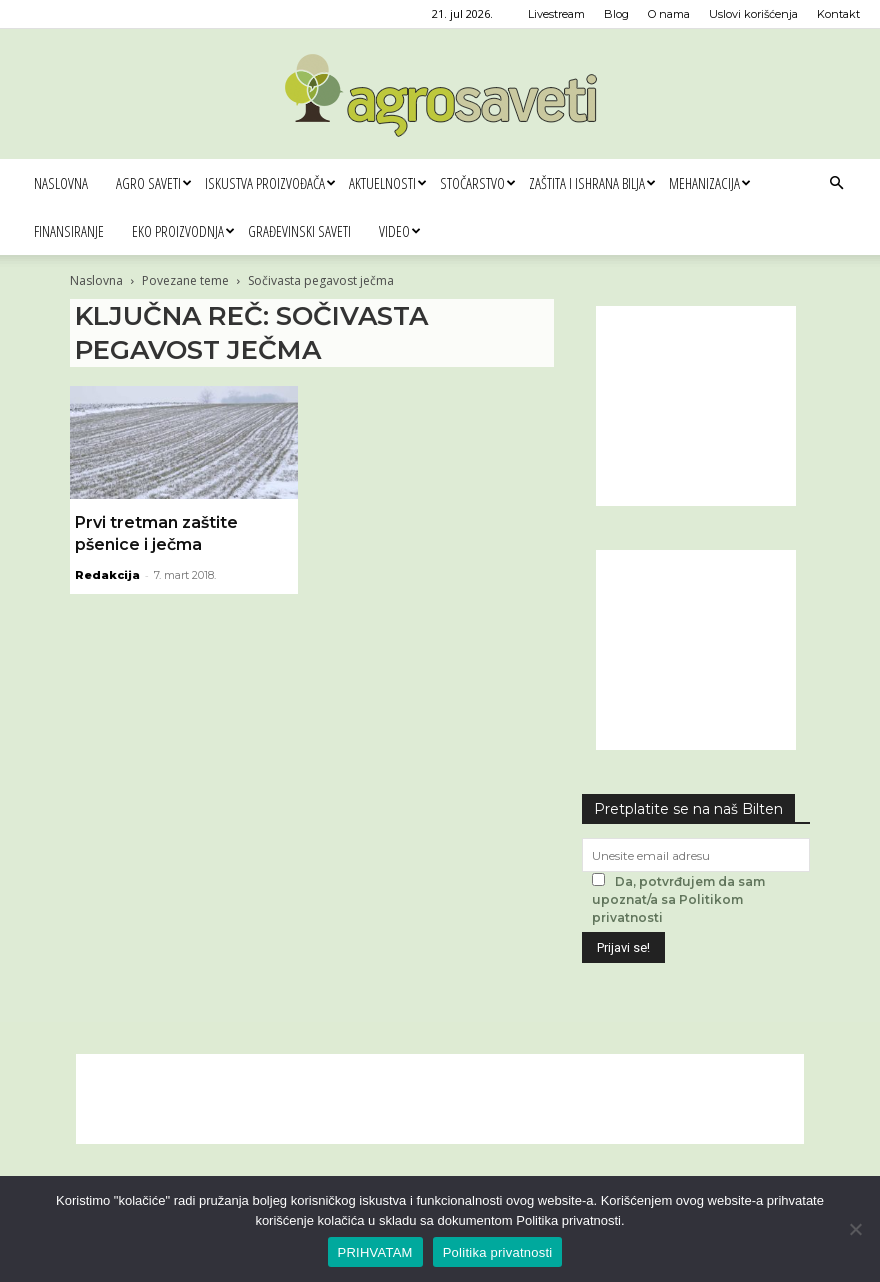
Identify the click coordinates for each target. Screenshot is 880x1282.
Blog (616, 14)
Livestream (556, 14)
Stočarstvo (477, 183)
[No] (855, 1229)
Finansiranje (69, 231)
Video (399, 231)
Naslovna (61, 183)
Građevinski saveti (299, 231)
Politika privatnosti (498, 1252)
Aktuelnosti (387, 183)
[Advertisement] (696, 406)
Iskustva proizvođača (270, 183)
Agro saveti (153, 183)
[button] (836, 183)
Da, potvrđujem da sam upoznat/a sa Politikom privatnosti (678, 899)
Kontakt (838, 14)
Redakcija (107, 575)
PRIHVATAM (375, 1252)
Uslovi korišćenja (753, 14)
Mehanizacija (709, 183)
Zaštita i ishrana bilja (592, 183)
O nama (669, 14)
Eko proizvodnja (183, 231)
